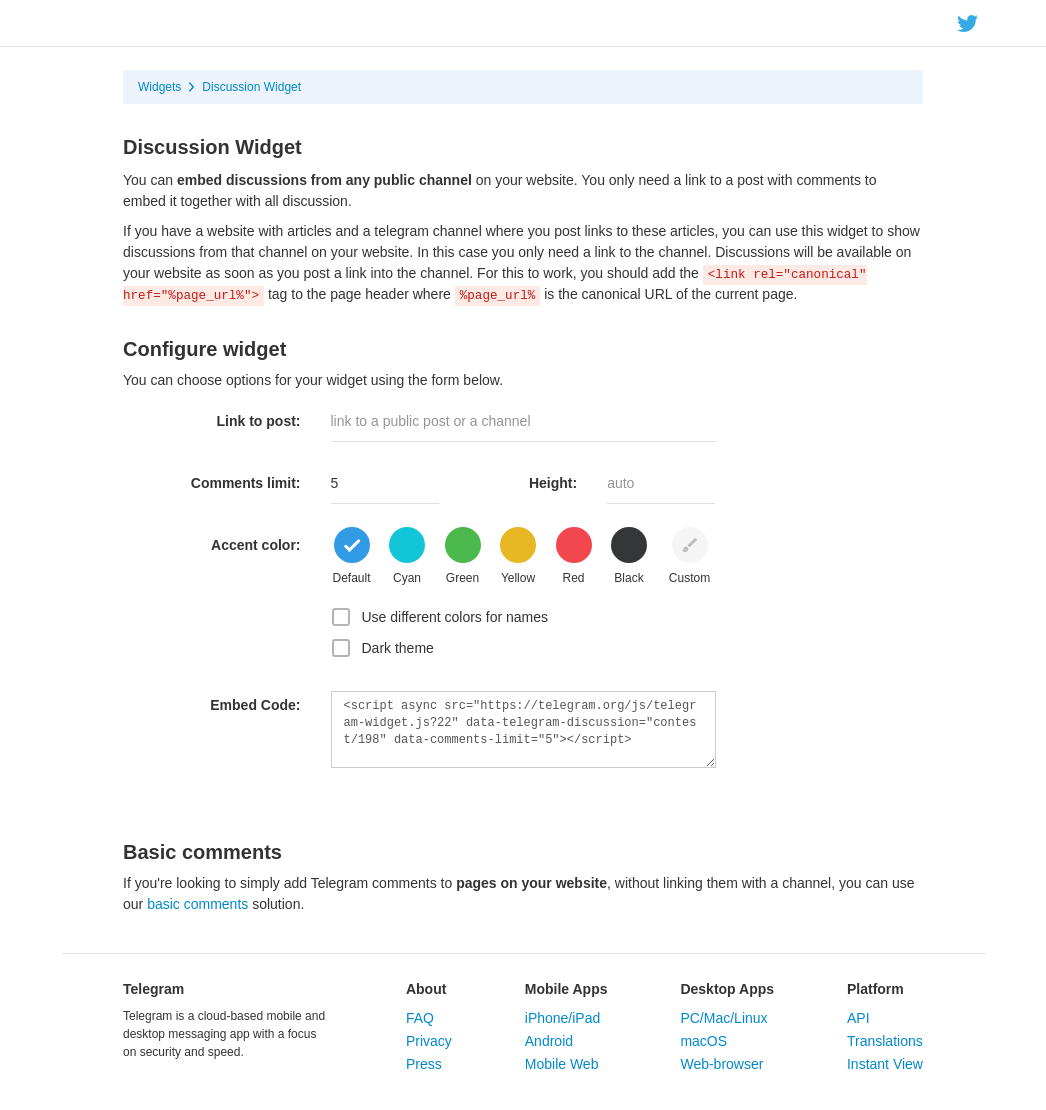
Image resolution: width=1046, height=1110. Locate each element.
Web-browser (721, 1064)
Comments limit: (246, 483)
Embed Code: (255, 705)
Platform (875, 989)
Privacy (429, 1041)
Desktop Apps (727, 989)
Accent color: (255, 545)
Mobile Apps (566, 989)
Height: (553, 483)
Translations (885, 1041)
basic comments (197, 904)
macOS (703, 1041)
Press (424, 1064)
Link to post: (259, 421)
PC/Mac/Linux (723, 1018)
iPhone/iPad (563, 1018)
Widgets (159, 87)
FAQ (420, 1018)
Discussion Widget (251, 87)
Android (549, 1041)
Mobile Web (562, 1064)
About (426, 989)
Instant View (885, 1064)
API (858, 1018)
